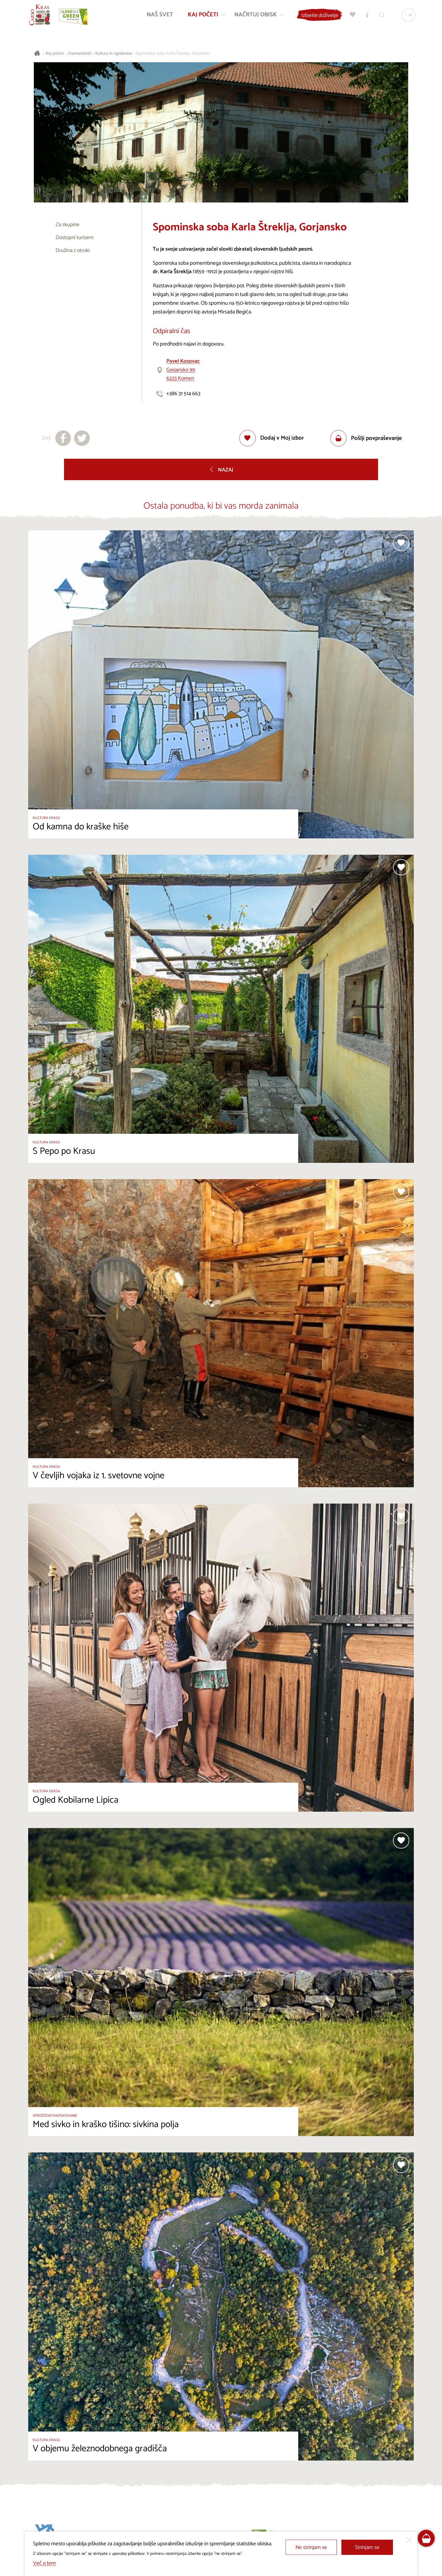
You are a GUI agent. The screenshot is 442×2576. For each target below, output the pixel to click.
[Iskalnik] (381, 16)
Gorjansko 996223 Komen (183, 370)
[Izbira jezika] (407, 16)
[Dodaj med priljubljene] (271, 438)
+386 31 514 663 (183, 393)
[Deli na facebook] (63, 438)
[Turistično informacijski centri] (366, 16)
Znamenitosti (79, 53)
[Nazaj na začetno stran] (40, 16)
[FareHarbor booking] (426, 2538)
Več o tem (44, 2563)
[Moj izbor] (351, 16)
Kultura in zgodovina (113, 53)
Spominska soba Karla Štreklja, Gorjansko (173, 53)
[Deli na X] (82, 438)
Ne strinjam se (311, 2547)
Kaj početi (55, 53)
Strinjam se (367, 2547)
